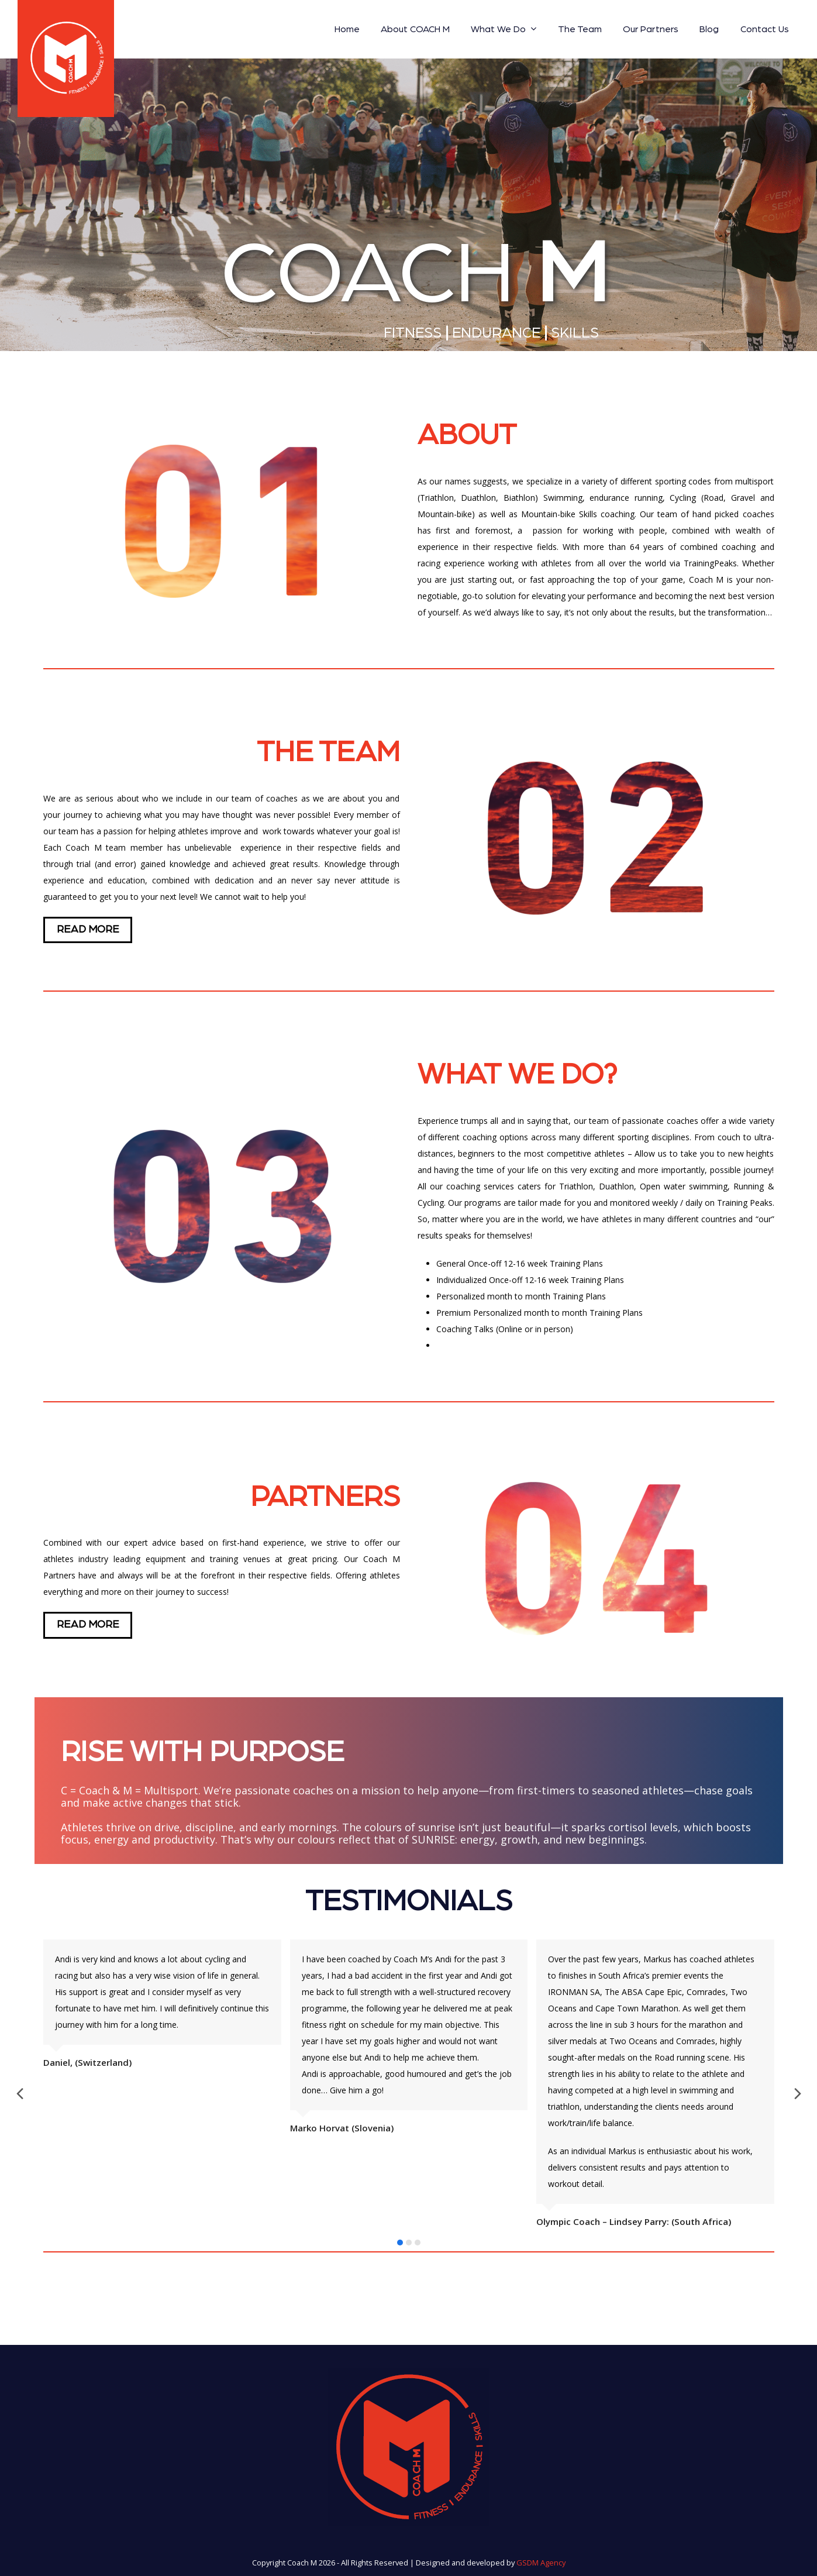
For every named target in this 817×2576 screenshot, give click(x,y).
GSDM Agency (541, 2562)
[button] (400, 2242)
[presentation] (20, 2095)
